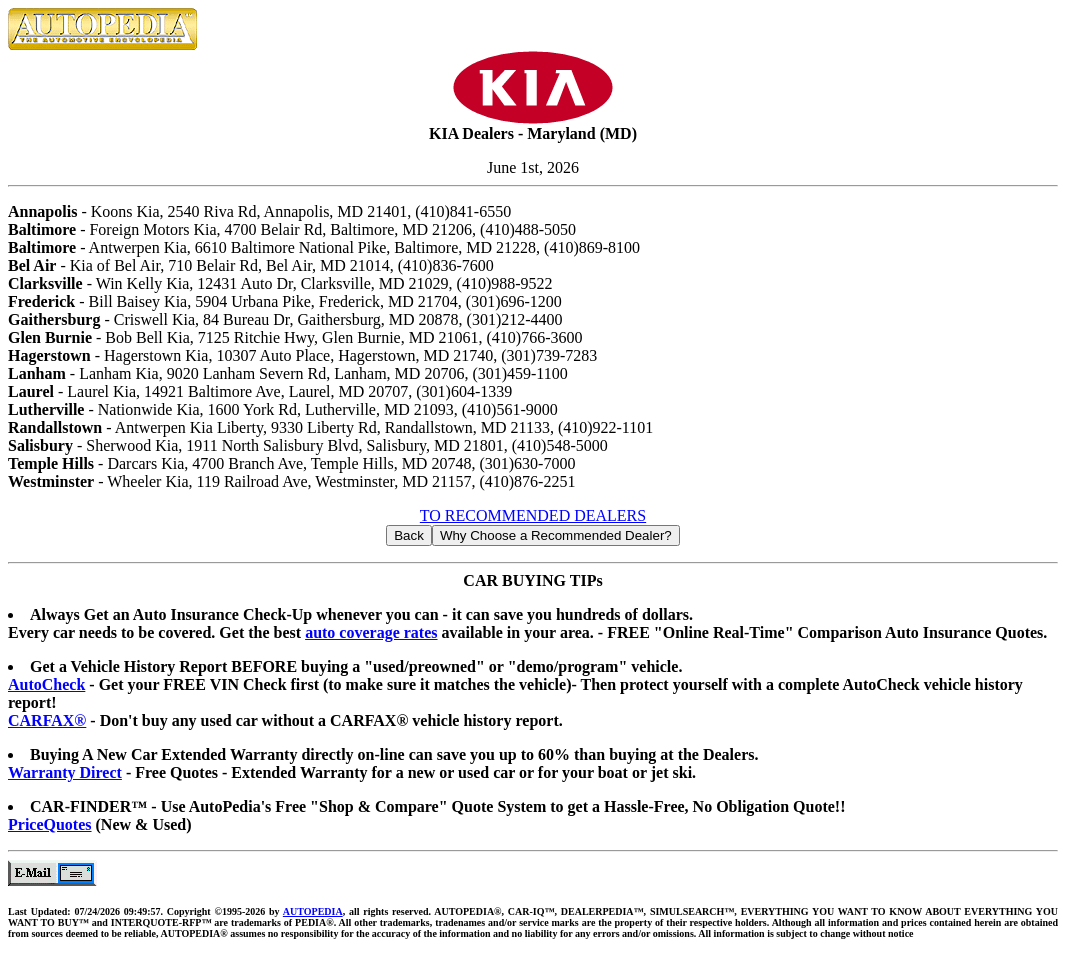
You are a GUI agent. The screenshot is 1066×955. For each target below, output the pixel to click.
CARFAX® (47, 720)
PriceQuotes (50, 824)
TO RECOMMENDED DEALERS (533, 515)
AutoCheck (46, 684)
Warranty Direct (65, 772)
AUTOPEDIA (313, 911)
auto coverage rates (371, 632)
